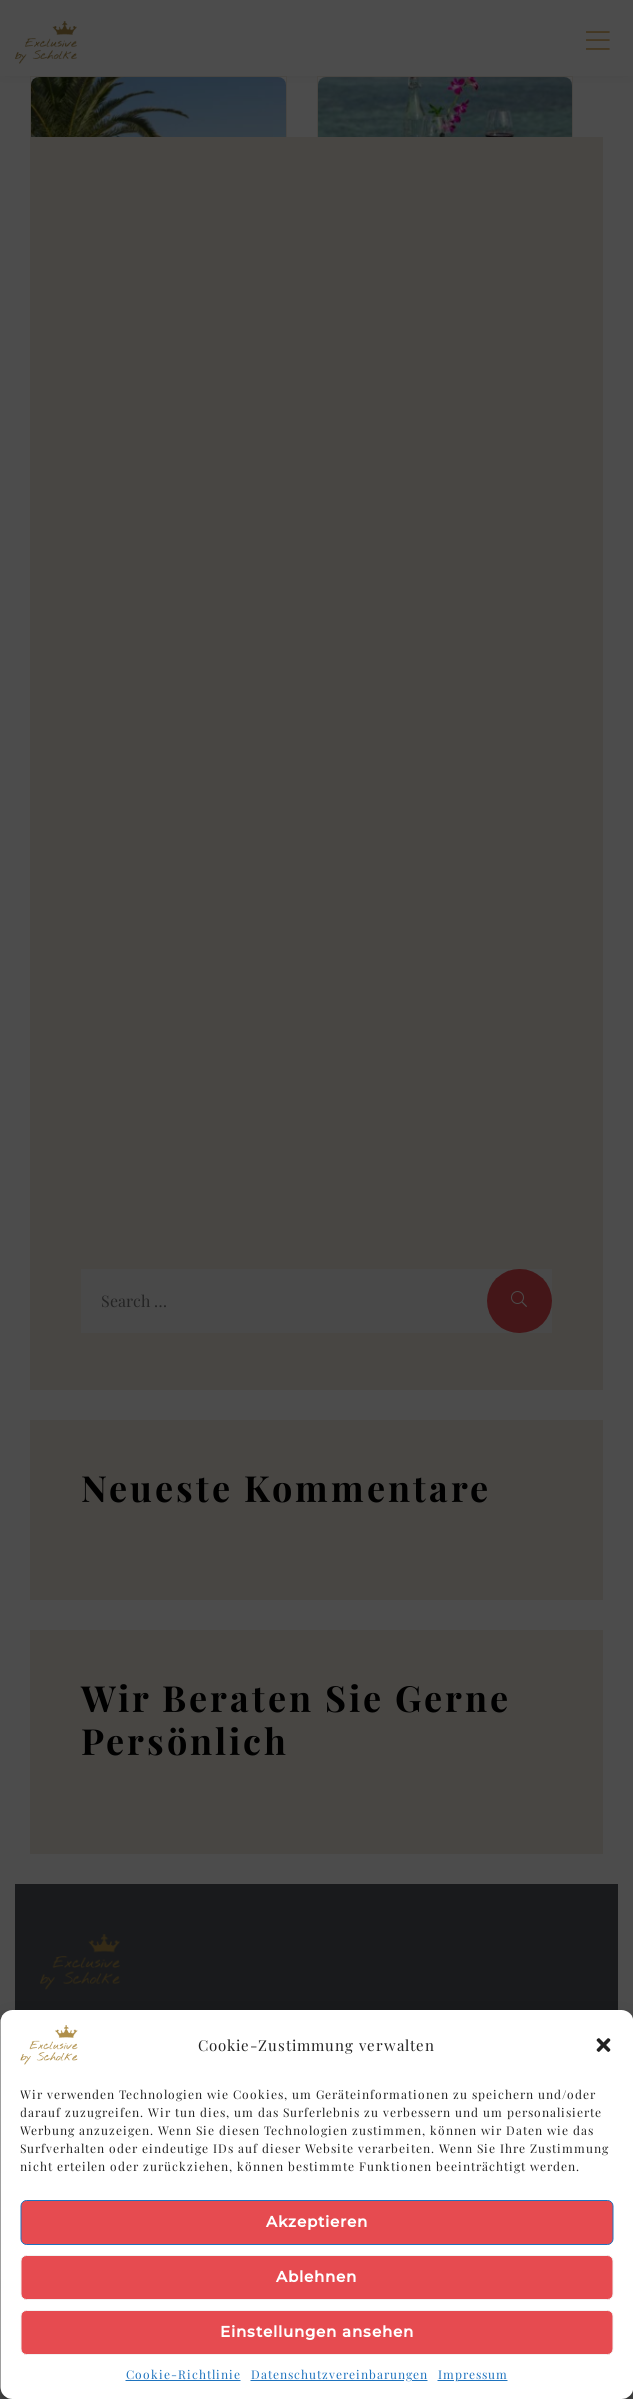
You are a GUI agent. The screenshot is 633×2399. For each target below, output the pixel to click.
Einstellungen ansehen (317, 2331)
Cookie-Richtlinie (183, 2374)
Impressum (473, 2374)
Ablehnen (316, 2276)
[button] (603, 2045)
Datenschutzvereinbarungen (339, 2374)
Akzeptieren (317, 2221)
